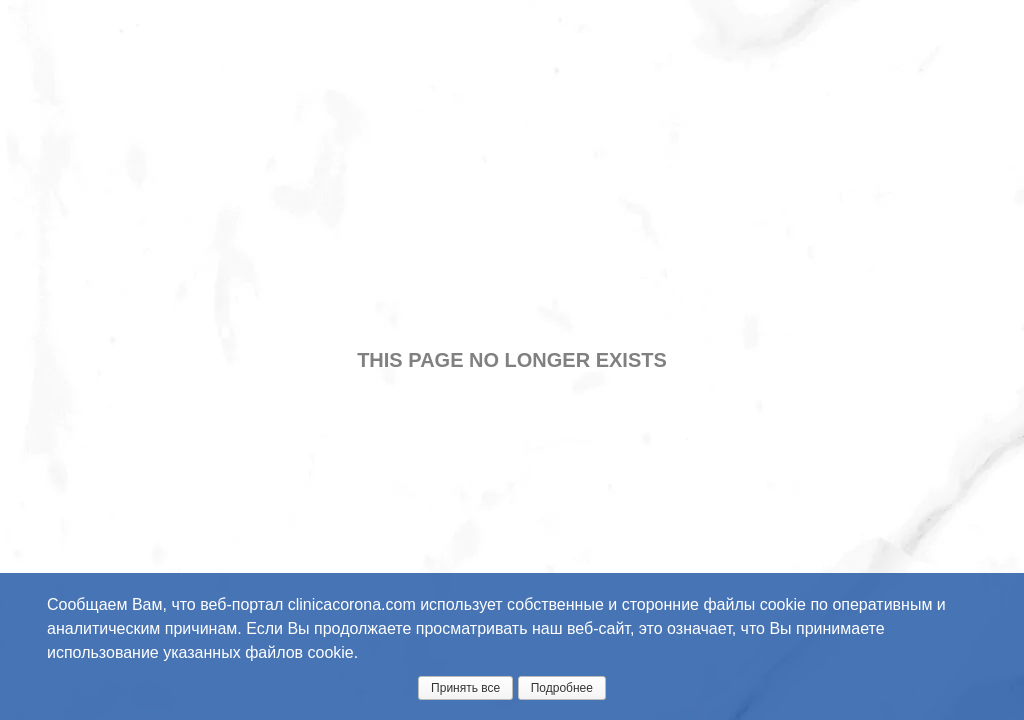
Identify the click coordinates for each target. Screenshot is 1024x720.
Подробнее (562, 688)
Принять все (465, 688)
